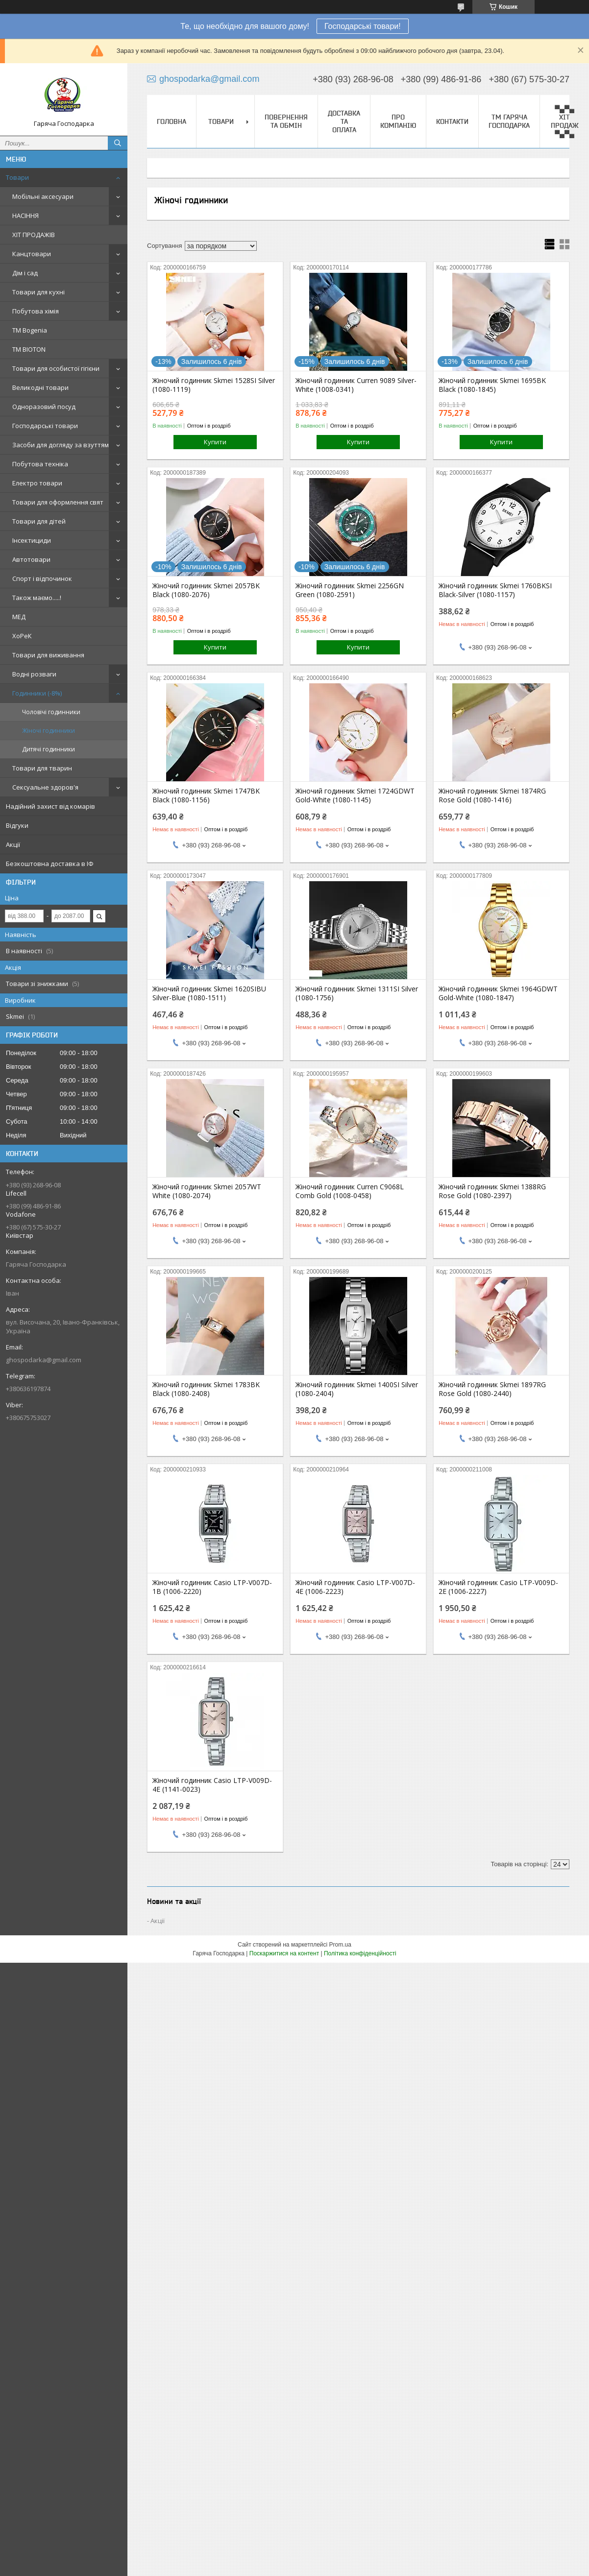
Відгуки (17, 825)
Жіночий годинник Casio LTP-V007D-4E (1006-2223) (355, 1587)
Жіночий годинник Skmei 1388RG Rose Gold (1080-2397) (492, 1191)
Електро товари (37, 483)
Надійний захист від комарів (50, 806)
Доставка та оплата (344, 121)
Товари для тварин (42, 768)
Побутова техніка (40, 463)
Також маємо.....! (36, 597)
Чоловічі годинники (51, 712)
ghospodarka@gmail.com (43, 1359)
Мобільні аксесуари (43, 196)
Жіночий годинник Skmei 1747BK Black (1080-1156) (206, 795)
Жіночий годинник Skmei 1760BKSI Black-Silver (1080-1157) (495, 590)
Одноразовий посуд (43, 406)
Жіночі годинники (48, 730)
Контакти (452, 121)
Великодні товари (40, 387)
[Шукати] (117, 143)
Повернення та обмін (286, 121)
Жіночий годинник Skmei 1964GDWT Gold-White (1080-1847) (498, 993)
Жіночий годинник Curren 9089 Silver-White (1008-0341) (356, 385)
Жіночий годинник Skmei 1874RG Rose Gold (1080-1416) (492, 795)
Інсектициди (31, 540)
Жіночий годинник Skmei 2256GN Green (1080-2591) (349, 590)
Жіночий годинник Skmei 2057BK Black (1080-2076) (206, 590)
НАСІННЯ (25, 215)
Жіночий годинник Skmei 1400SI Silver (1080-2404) (356, 1389)
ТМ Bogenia (29, 330)
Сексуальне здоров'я (45, 787)
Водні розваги (34, 674)
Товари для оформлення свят (57, 502)
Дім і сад (25, 272)
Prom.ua (340, 1944)
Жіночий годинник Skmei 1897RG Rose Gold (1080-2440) (492, 1389)
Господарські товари (45, 425)
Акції (13, 844)
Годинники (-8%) (37, 693)
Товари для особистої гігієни (55, 368)
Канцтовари (31, 253)
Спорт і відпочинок (42, 578)
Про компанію (398, 121)
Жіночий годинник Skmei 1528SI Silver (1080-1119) (213, 385)
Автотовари (31, 559)
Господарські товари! (362, 26)
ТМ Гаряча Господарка (509, 121)
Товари (17, 177)
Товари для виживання (48, 654)
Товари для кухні (38, 292)
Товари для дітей (39, 521)
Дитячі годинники (48, 749)
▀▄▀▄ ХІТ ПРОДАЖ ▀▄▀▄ (565, 121)
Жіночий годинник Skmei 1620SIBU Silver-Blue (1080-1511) (209, 993)
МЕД (18, 616)
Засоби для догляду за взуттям (60, 444)
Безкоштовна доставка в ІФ (50, 863)
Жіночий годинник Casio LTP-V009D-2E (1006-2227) (498, 1587)
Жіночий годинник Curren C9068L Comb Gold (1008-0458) (349, 1191)
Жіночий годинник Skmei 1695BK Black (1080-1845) (492, 385)
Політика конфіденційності (360, 1953)
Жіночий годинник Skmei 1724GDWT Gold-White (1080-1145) (355, 795)
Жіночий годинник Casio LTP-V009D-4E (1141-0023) (212, 1785)
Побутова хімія (35, 311)
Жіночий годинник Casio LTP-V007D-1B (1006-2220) (212, 1587)
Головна (171, 121)
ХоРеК (22, 635)
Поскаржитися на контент (284, 1953)
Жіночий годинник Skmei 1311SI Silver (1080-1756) (356, 993)
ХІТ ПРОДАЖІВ (33, 234)
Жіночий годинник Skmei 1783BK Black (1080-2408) (206, 1389)
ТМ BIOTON (29, 349)
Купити (215, 441)
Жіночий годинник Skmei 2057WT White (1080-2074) (206, 1191)
